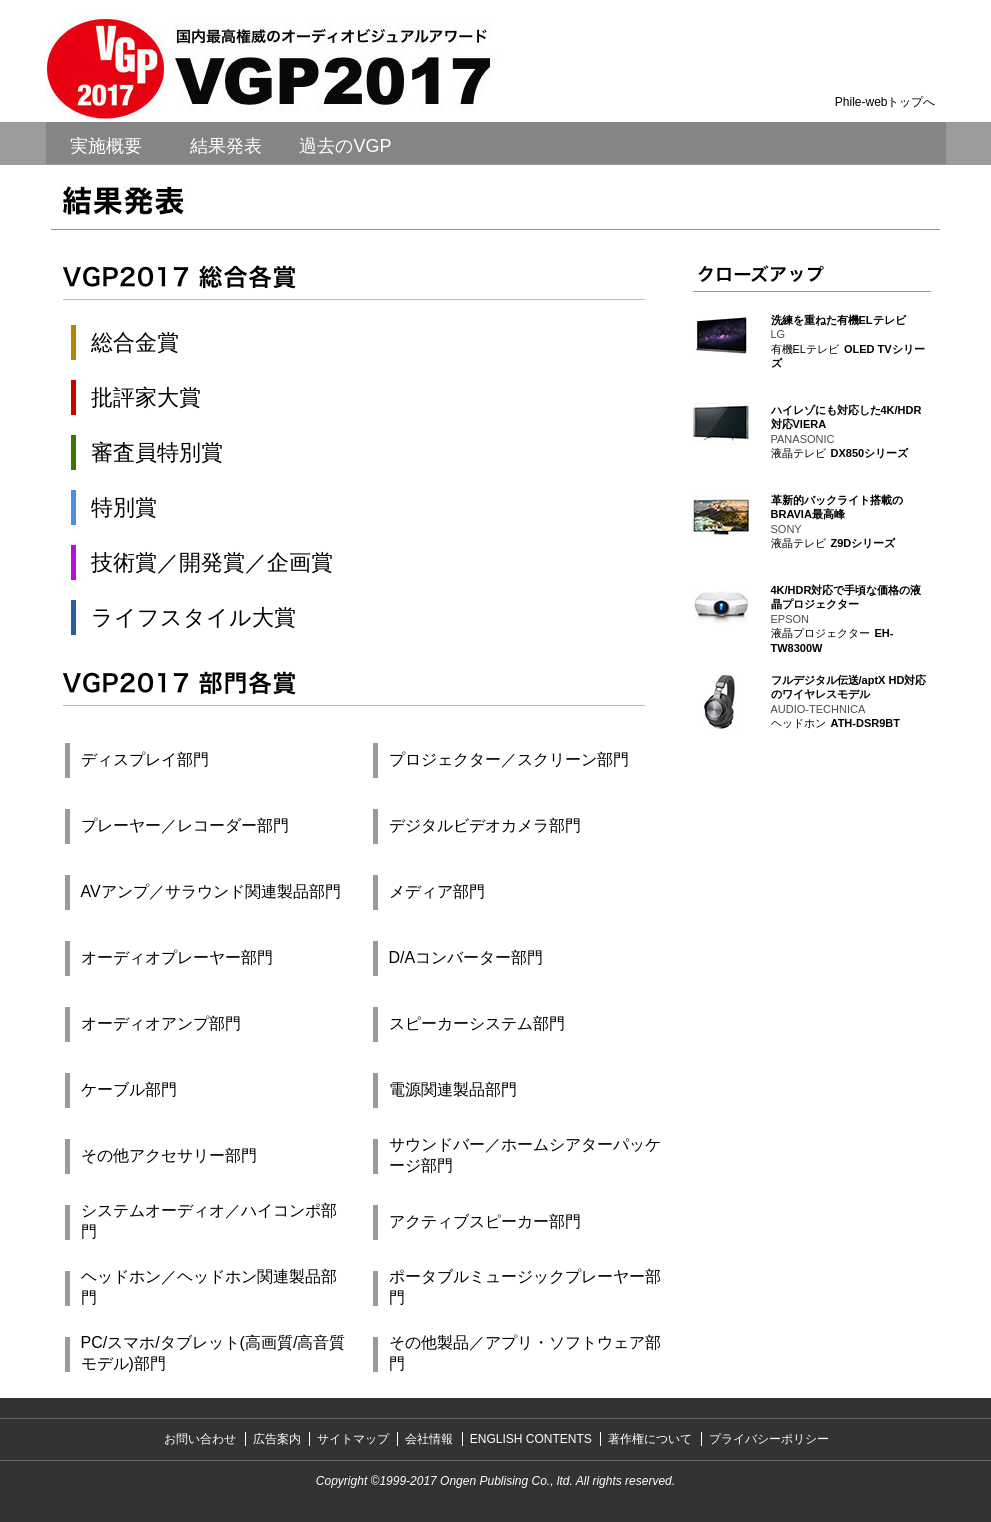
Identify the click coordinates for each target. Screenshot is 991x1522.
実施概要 (106, 146)
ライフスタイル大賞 (193, 617)
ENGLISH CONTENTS (531, 1439)
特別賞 (124, 507)
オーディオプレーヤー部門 (177, 957)
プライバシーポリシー (769, 1439)
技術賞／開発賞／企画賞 (212, 562)
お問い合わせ (200, 1439)
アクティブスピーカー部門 (485, 1221)
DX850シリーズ (870, 453)
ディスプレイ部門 (145, 759)
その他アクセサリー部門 (169, 1155)
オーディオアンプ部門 (161, 1023)
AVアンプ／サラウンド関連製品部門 (211, 891)
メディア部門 (437, 891)
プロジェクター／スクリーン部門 (509, 759)
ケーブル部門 (129, 1089)
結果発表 (226, 146)
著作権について (650, 1439)
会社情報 (429, 1439)
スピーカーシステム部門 (477, 1023)
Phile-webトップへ (885, 102)
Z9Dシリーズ (863, 543)
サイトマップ (353, 1439)
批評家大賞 (146, 397)
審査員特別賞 (157, 452)
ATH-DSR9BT (865, 723)
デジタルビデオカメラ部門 (485, 825)
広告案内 (277, 1439)
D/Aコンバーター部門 (466, 957)
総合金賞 (135, 342)
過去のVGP (345, 146)
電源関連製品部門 (453, 1089)
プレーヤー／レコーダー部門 (185, 825)
